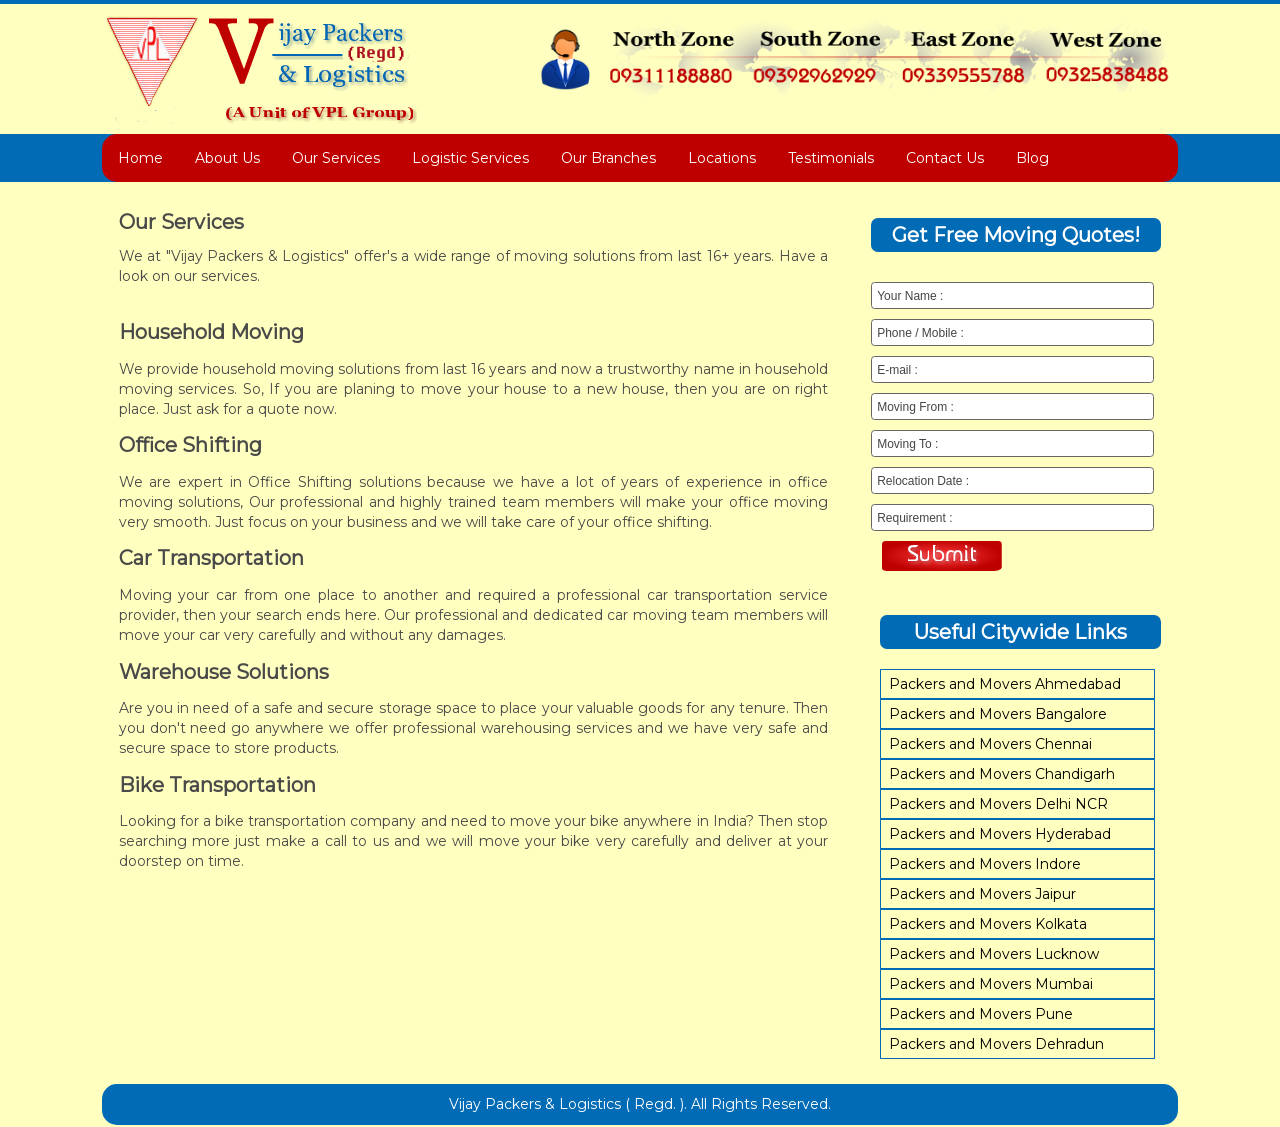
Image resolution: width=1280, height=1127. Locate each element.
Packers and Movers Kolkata (988, 924)
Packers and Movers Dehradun (996, 1044)
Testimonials (831, 158)
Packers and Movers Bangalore (998, 714)
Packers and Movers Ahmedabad (1005, 684)
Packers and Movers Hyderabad (1000, 834)
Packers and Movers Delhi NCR (998, 804)
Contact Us (945, 158)
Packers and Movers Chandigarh (1002, 774)
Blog (1032, 158)
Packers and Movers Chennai (990, 744)
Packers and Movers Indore (985, 864)
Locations (722, 158)
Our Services (336, 158)
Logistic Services (470, 158)
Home (140, 158)
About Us (227, 158)
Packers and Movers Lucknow (994, 954)
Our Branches (608, 158)
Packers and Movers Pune (981, 1014)
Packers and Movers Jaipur (982, 894)
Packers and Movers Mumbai (991, 984)
